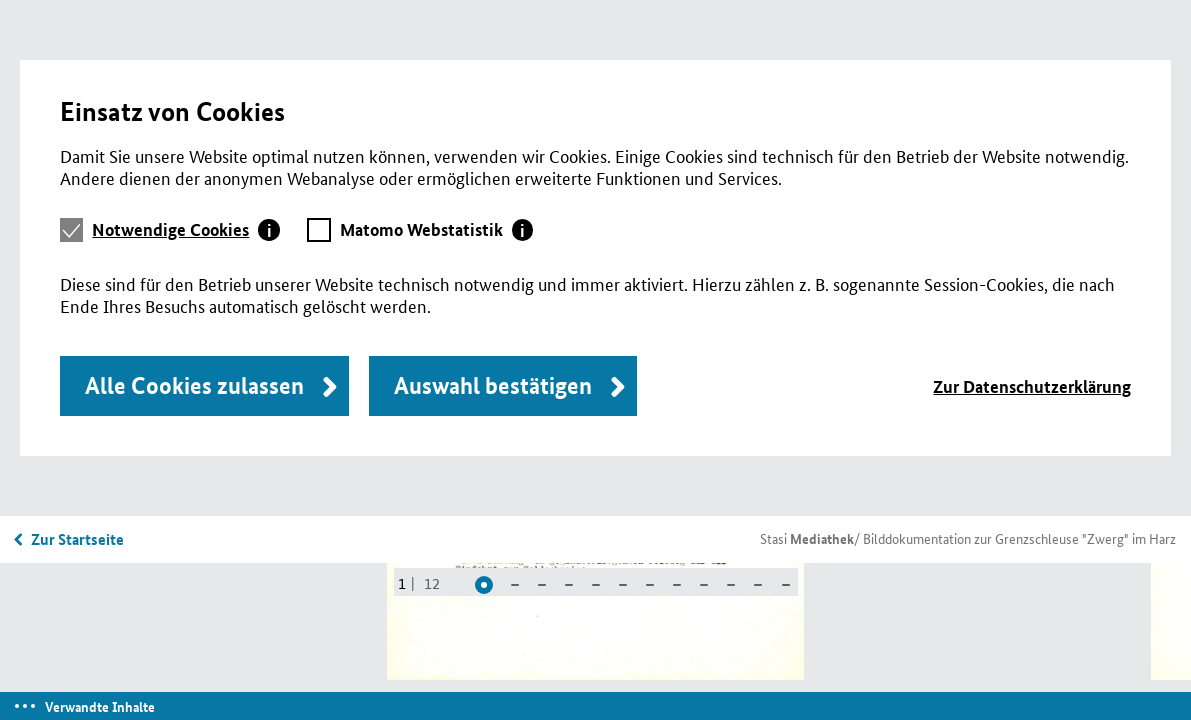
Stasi (807, 538)
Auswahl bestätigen (493, 385)
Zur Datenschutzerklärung (1032, 386)
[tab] (186, 230)
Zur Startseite (77, 539)
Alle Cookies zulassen (194, 385)
